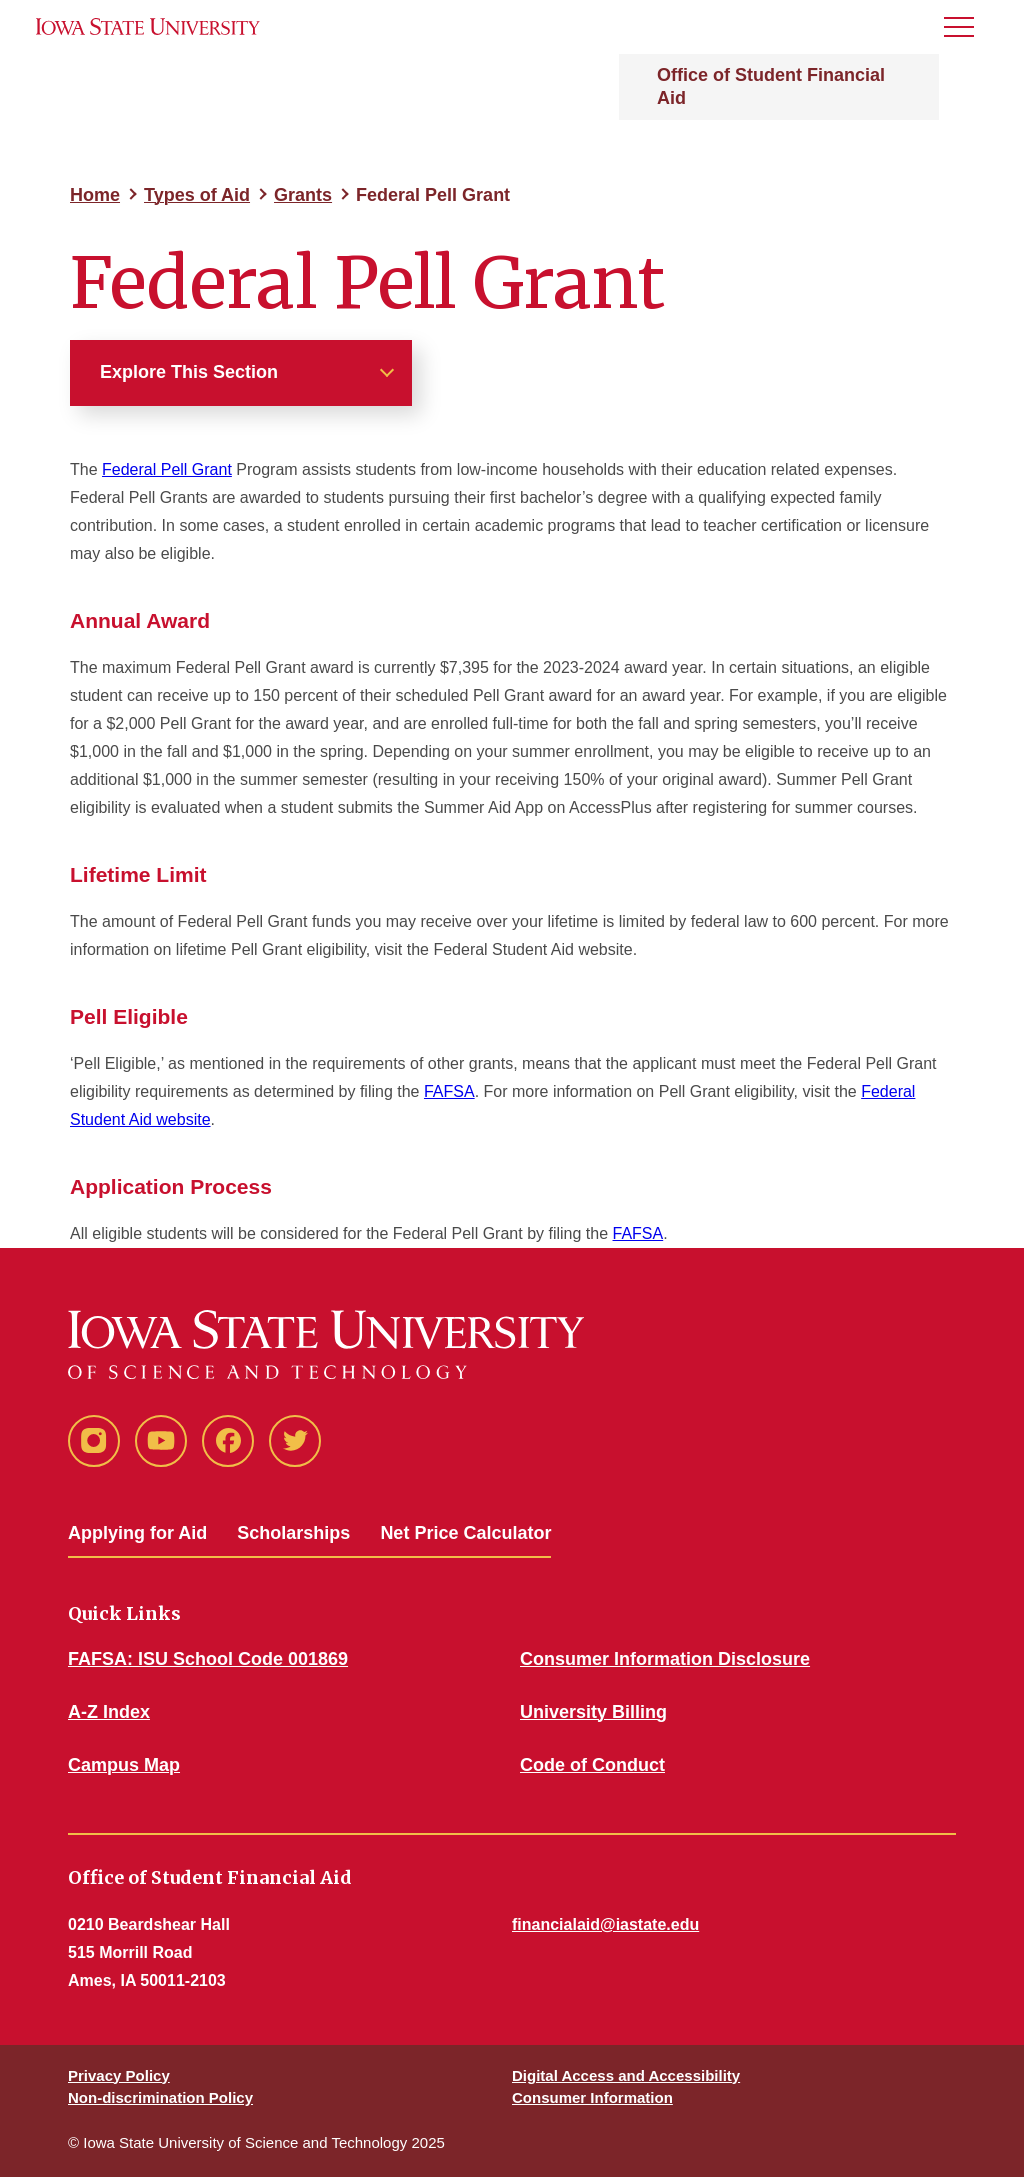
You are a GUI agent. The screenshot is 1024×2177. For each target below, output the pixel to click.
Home (95, 195)
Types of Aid (197, 195)
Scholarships (293, 1533)
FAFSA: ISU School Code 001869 (208, 1659)
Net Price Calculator (465, 1533)
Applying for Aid (137, 1533)
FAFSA (449, 1091)
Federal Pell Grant (167, 469)
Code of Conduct (592, 1765)
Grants (303, 195)
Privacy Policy (119, 2075)
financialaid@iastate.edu (605, 1924)
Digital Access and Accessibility (626, 2075)
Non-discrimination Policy (160, 2097)
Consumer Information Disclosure (665, 1659)
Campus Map (124, 1765)
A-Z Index (109, 1712)
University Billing (593, 1712)
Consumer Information (592, 2097)
